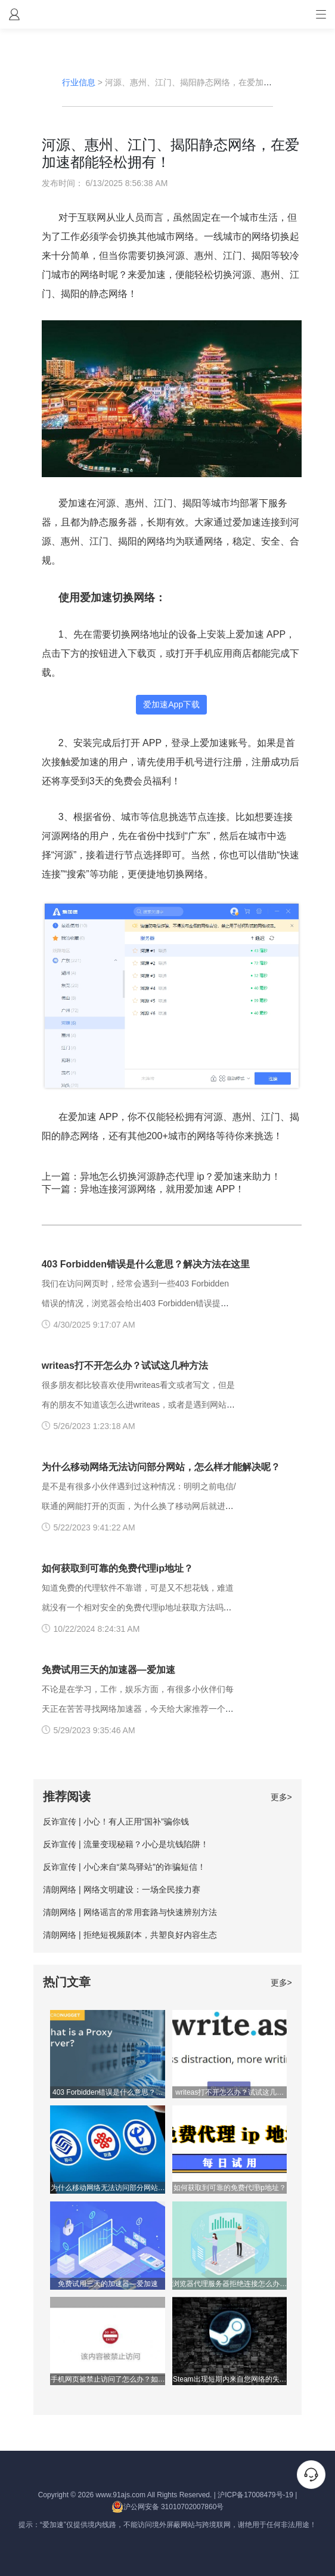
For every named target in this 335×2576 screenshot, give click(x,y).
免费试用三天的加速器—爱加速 (108, 1670)
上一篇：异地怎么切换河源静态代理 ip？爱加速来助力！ (161, 1176)
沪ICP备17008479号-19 (255, 2495)
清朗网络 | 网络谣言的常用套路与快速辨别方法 (129, 1912)
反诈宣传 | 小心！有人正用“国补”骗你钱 (116, 1821)
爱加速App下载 (171, 704)
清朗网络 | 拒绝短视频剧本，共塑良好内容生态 (129, 1935)
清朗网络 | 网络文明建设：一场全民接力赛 (121, 1889)
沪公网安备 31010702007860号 (167, 2507)
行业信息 (78, 82)
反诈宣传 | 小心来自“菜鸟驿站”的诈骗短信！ (124, 1867)
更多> (281, 1797)
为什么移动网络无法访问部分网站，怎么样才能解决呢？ (161, 1467)
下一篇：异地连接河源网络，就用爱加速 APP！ (143, 1189)
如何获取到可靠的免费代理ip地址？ (117, 1568)
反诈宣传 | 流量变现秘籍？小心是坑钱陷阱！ (125, 1844)
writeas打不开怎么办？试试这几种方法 (125, 1365)
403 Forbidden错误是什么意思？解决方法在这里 (146, 1264)
